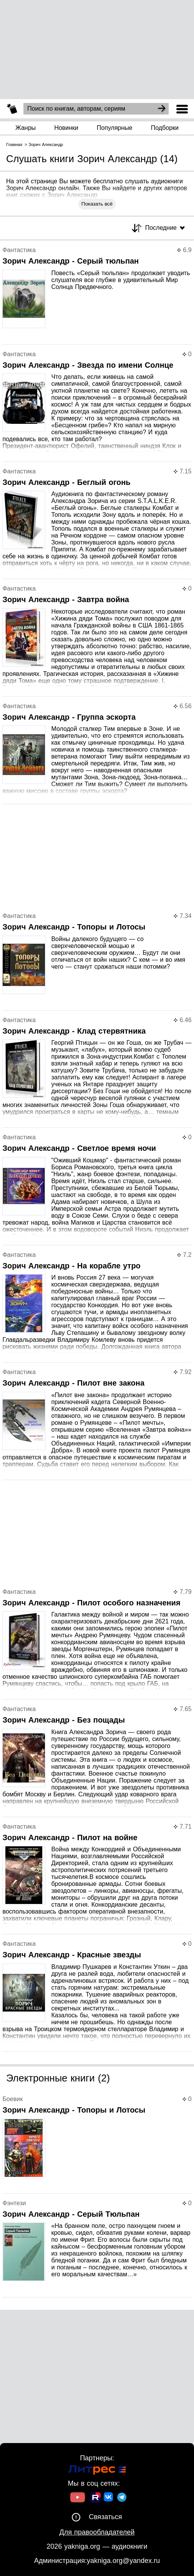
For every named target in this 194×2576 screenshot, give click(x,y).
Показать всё (97, 204)
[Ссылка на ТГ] (121, 2498)
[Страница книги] (96, 296)
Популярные (115, 127)
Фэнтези (14, 2203)
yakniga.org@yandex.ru (123, 2560)
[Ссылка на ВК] (109, 2498)
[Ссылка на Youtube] (77, 2498)
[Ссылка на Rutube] (95, 2498)
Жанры (25, 127)
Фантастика (18, 250)
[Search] (162, 109)
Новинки (66, 127)
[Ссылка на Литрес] (97, 2470)
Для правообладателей (97, 2532)
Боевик (12, 2099)
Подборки (165, 127)
